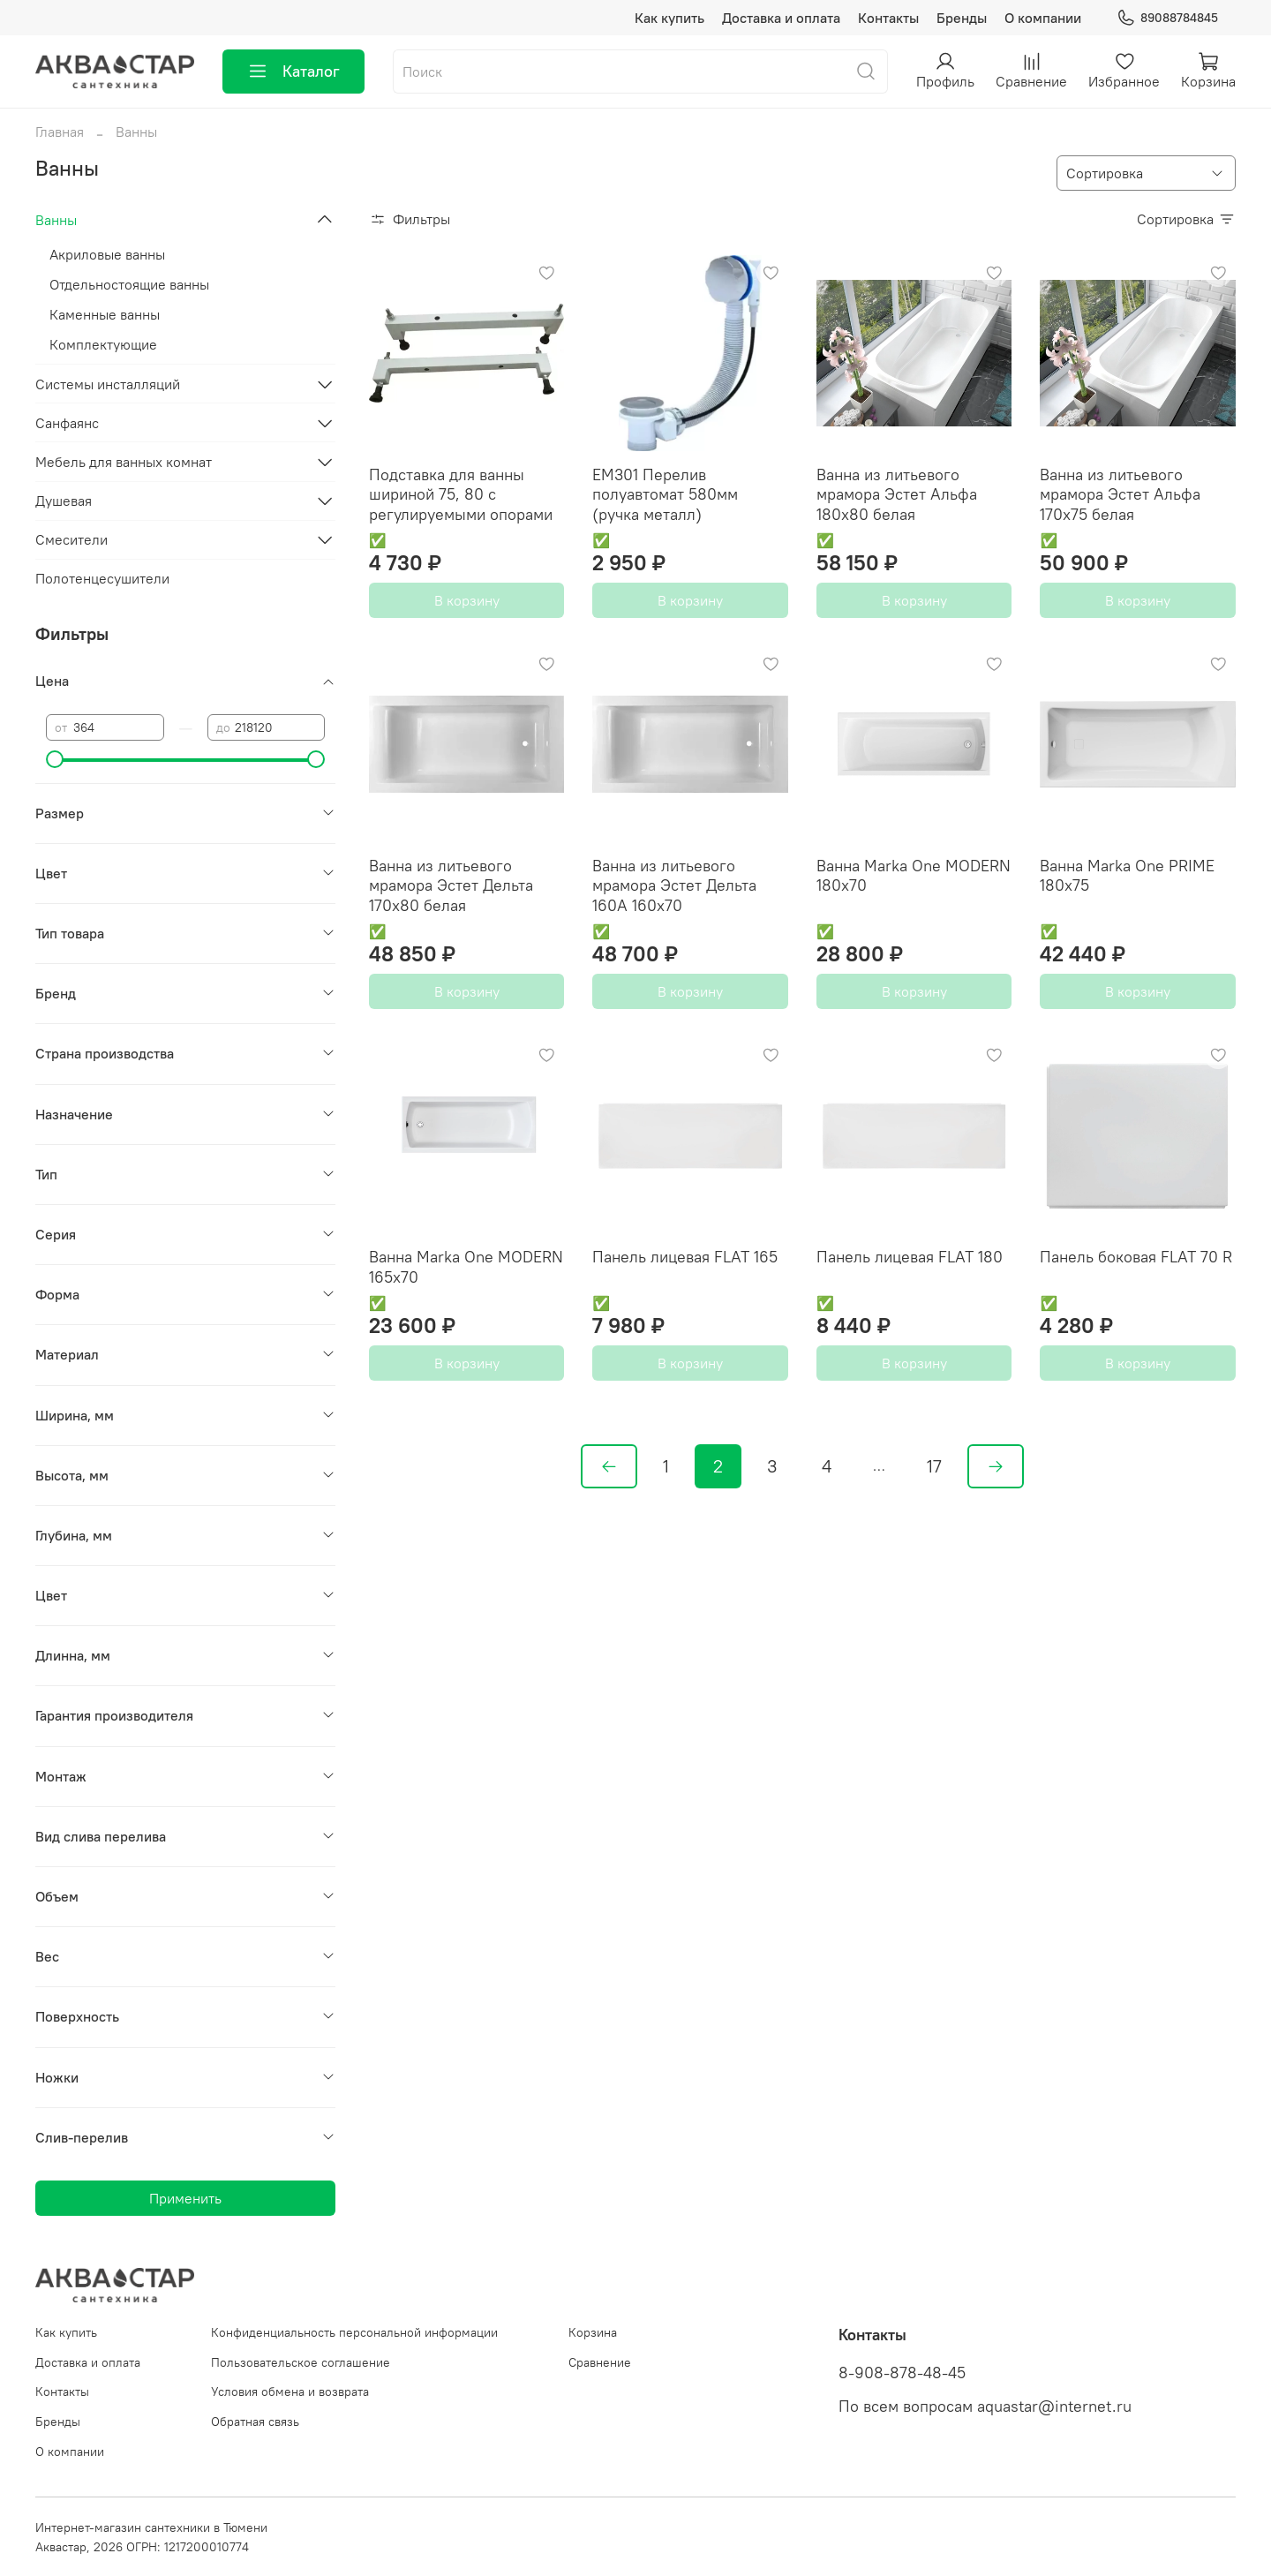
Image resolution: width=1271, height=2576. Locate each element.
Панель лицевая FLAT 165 (685, 1257)
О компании (1042, 17)
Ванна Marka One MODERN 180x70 (913, 875)
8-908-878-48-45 (902, 2373)
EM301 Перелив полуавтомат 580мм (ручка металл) (665, 494)
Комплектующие (103, 344)
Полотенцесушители (102, 578)
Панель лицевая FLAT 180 (909, 1257)
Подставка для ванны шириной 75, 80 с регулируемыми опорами (461, 494)
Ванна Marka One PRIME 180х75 (1127, 875)
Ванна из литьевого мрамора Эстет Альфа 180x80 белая (896, 494)
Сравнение (599, 2362)
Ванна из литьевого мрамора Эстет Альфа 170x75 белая (1120, 494)
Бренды (961, 17)
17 (934, 1466)
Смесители (71, 539)
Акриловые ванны (107, 254)
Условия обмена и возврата (290, 2391)
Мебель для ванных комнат (123, 462)
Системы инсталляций (107, 384)
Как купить (669, 17)
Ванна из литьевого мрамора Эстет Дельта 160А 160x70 (674, 885)
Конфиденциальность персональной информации (354, 2332)
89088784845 (1167, 18)
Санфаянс (67, 423)
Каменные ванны (104, 314)
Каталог (293, 71)
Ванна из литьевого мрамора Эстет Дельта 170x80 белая (451, 885)
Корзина (592, 2332)
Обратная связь (255, 2421)
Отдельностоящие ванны (129, 284)
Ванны (56, 220)
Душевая (63, 500)
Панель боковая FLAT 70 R (1136, 1257)
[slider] (54, 759)
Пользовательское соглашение (300, 2362)
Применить (185, 2198)
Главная (59, 131)
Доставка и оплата (781, 17)
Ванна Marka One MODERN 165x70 (466, 1267)
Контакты (888, 17)
